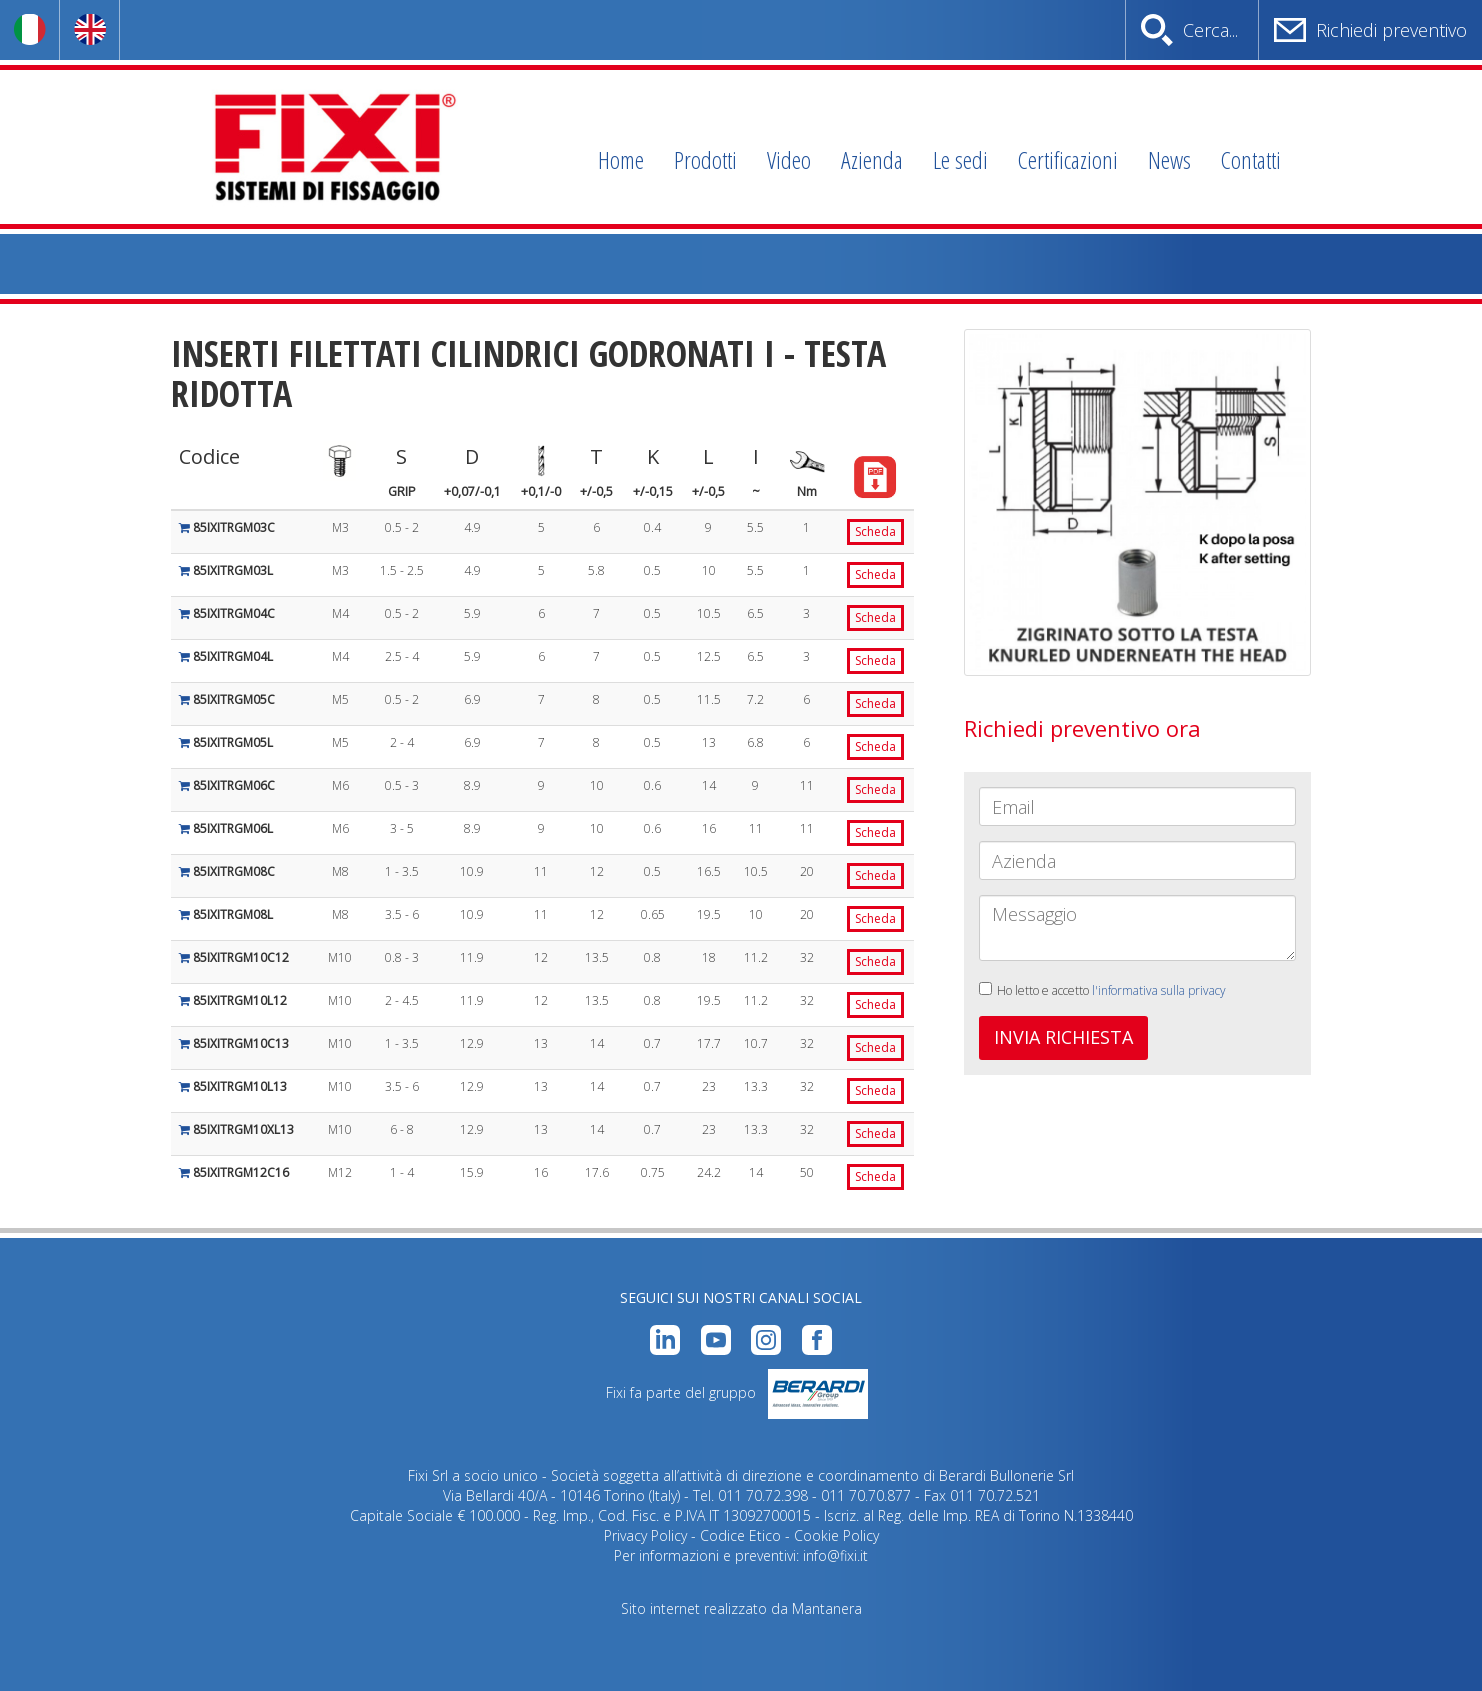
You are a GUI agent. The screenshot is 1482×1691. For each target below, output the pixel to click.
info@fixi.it (835, 1555)
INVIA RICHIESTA (1063, 1037)
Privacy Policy (645, 1535)
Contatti (1251, 159)
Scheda (875, 531)
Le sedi (960, 159)
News (1169, 159)
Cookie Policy (836, 1535)
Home (621, 159)
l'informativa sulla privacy (1159, 990)
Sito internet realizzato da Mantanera (741, 1608)
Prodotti (705, 159)
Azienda (872, 159)
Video (789, 159)
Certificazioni (1068, 159)
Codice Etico (740, 1535)
